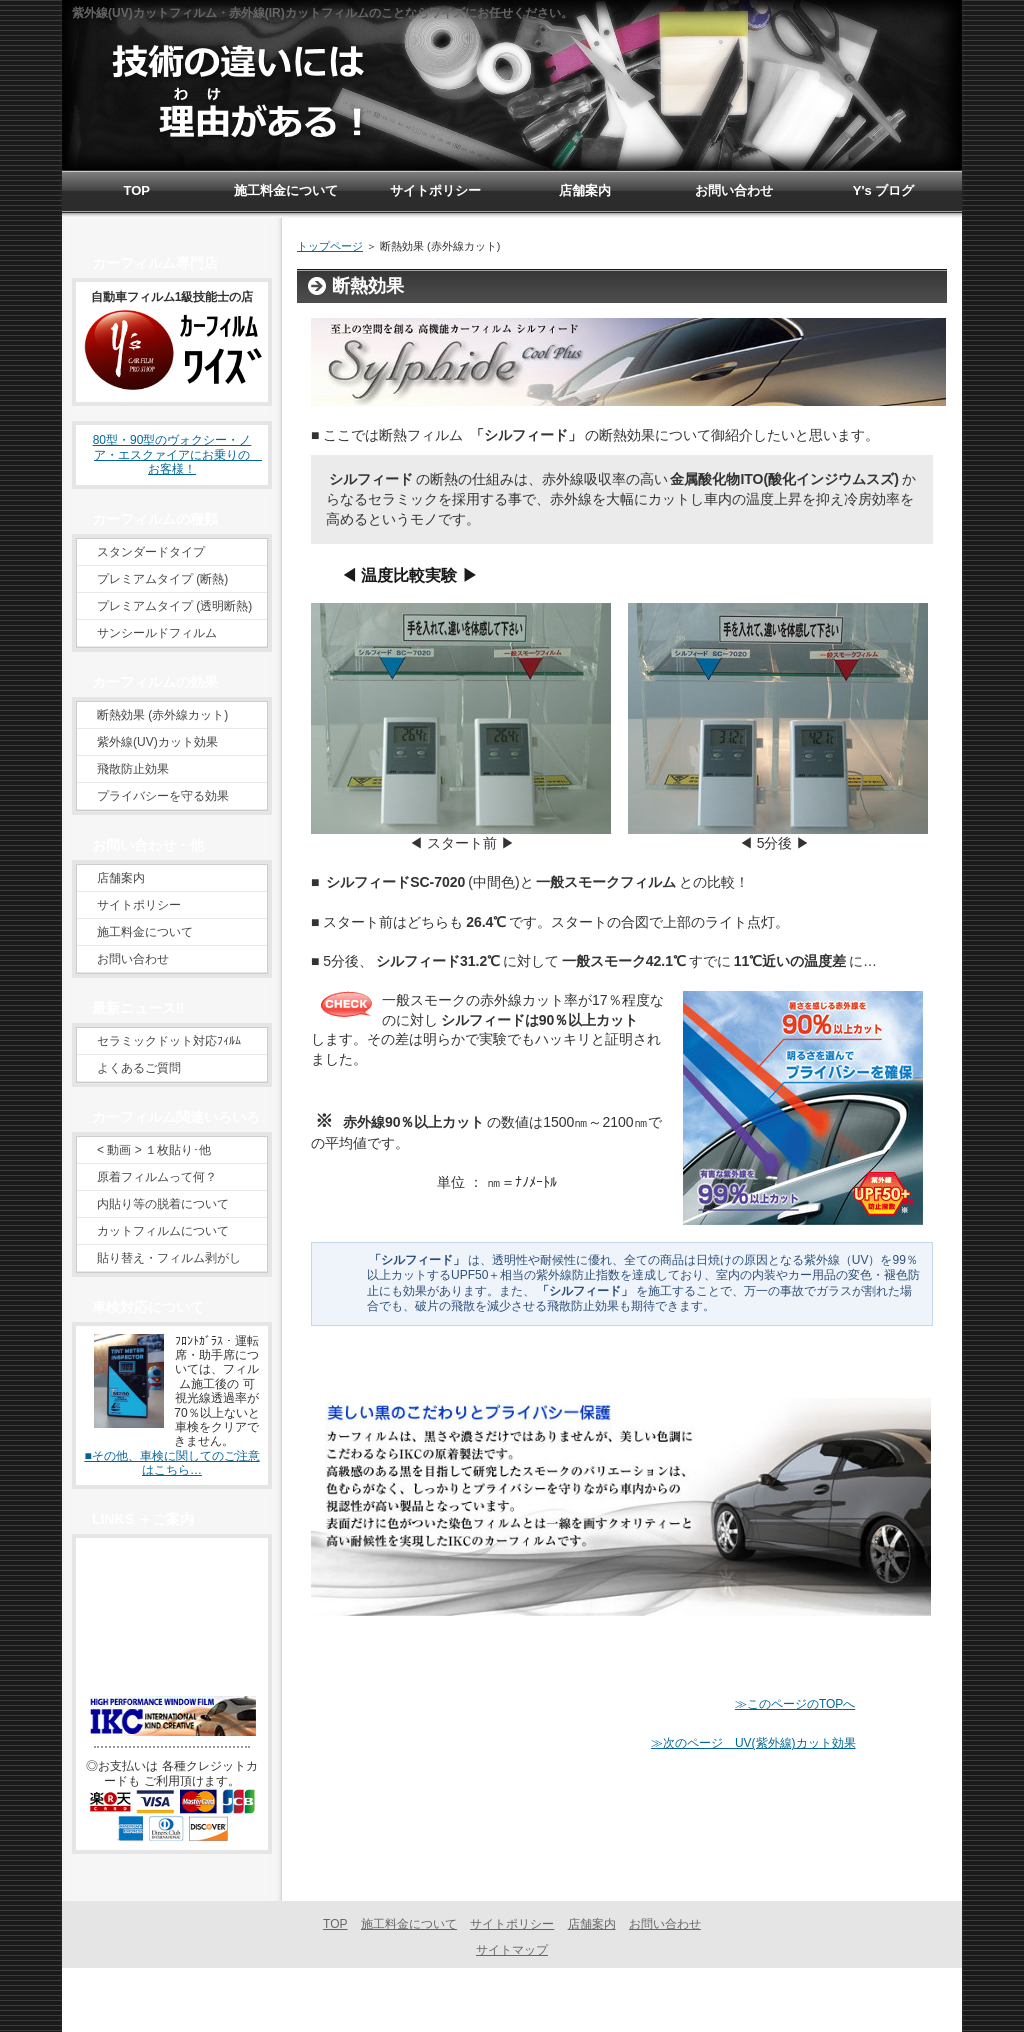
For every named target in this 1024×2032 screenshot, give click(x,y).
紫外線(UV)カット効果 (157, 742)
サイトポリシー (139, 905)
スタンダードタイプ (151, 552)
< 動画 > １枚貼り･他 (154, 1150)
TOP (335, 1924)
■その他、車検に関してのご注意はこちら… (171, 1463)
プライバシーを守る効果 (163, 796)
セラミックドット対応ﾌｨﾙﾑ (169, 1041)
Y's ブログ (884, 190)
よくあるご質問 (139, 1068)
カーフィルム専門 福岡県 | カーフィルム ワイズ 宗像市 (507, 2000)
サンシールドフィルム (157, 633)
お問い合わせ (133, 959)
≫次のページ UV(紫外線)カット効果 (753, 1743)
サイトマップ (512, 1950)
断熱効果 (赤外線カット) (162, 715)
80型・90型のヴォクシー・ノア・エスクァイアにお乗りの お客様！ (177, 454)
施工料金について (145, 932)
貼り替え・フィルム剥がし (169, 1258)
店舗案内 (121, 878)
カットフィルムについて (163, 1231)
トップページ (330, 246)
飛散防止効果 (133, 769)
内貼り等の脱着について (163, 1204)
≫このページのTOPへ (795, 1704)
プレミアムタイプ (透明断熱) (174, 606)
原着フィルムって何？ (157, 1177)
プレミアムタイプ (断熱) (162, 579)
